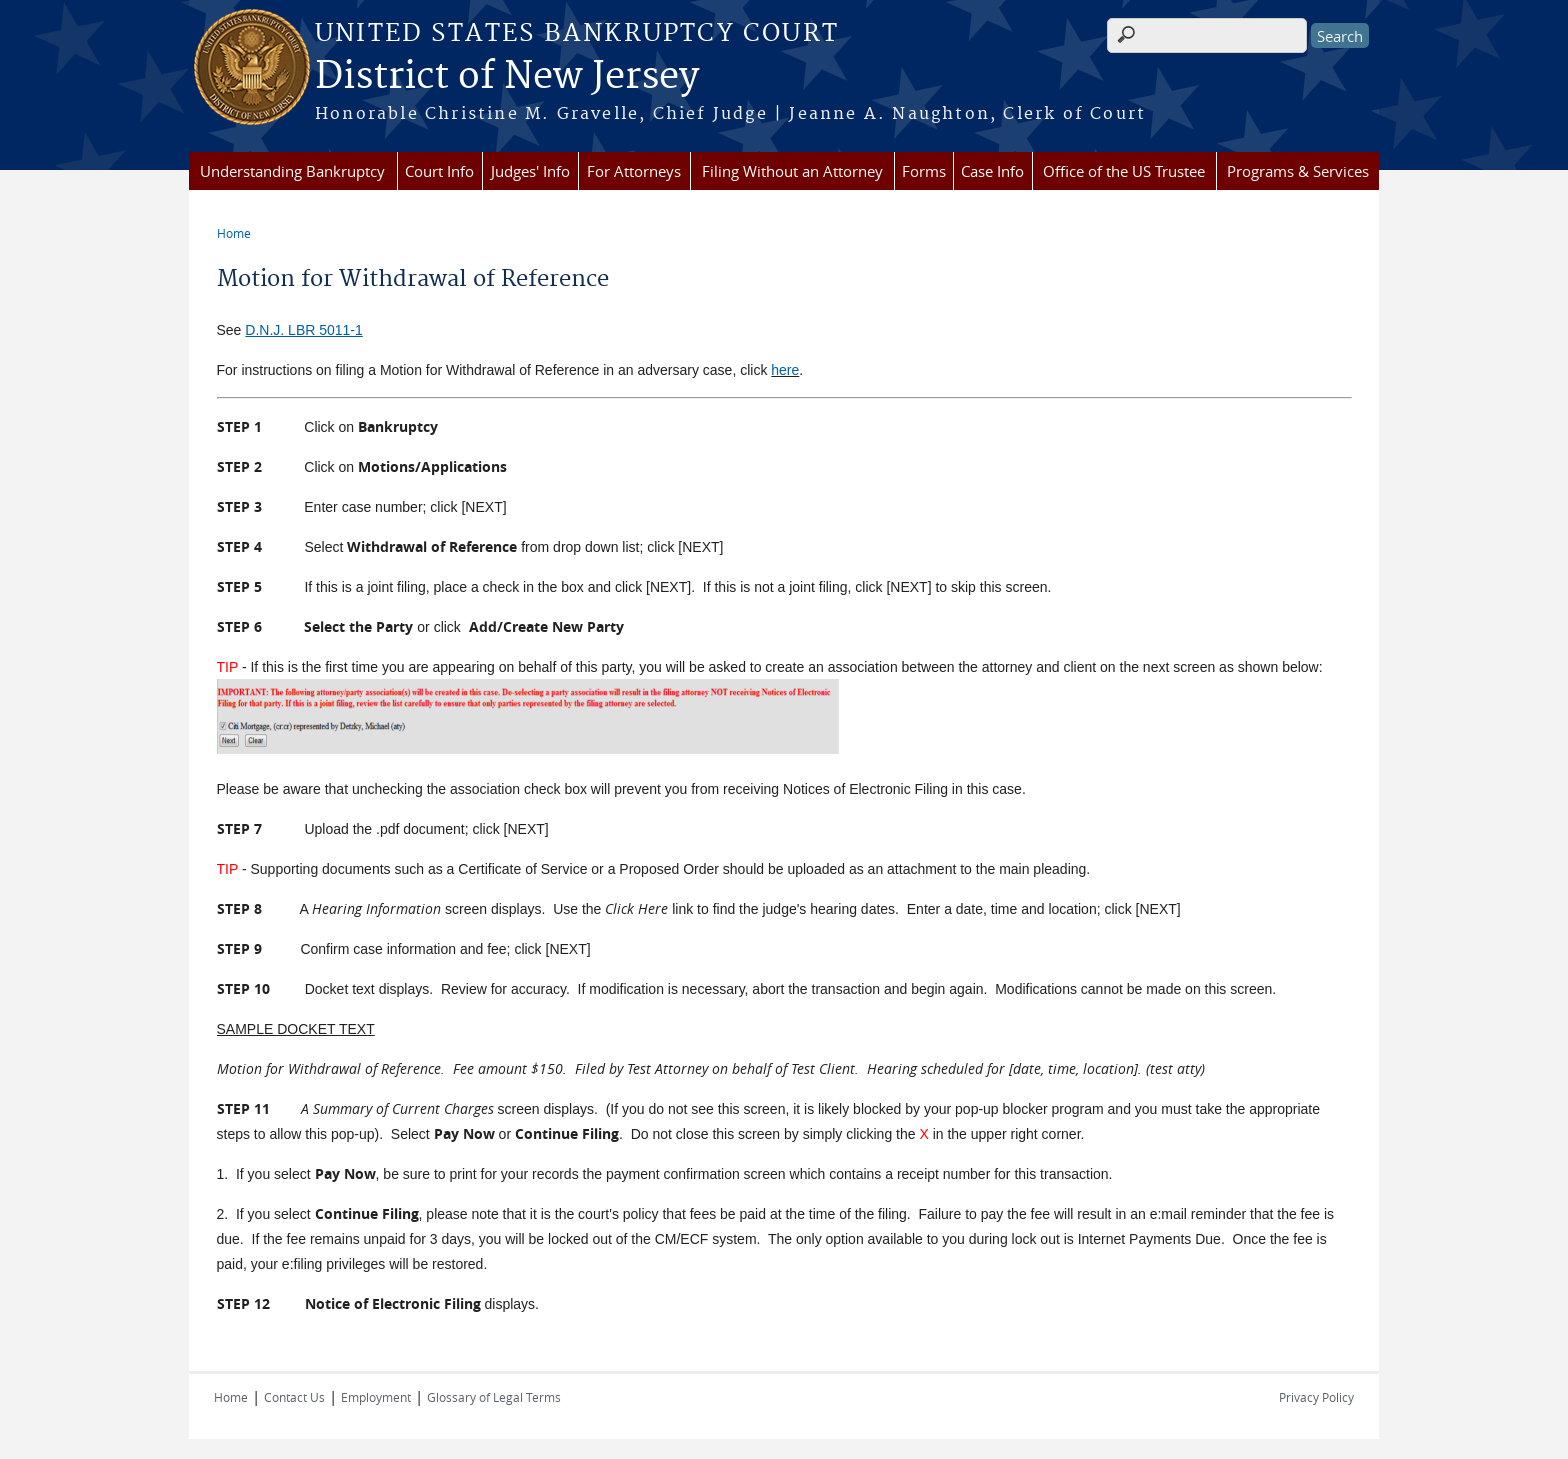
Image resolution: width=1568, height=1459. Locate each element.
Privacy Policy (1316, 1397)
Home (234, 233)
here (785, 370)
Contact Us (294, 1397)
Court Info (439, 171)
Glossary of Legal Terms (494, 1397)
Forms (924, 171)
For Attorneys (634, 171)
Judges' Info (530, 171)
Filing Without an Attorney (792, 171)
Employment (376, 1397)
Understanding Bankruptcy (292, 171)
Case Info (992, 171)
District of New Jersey (507, 77)
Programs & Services (1298, 171)
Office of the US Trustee (1124, 171)
